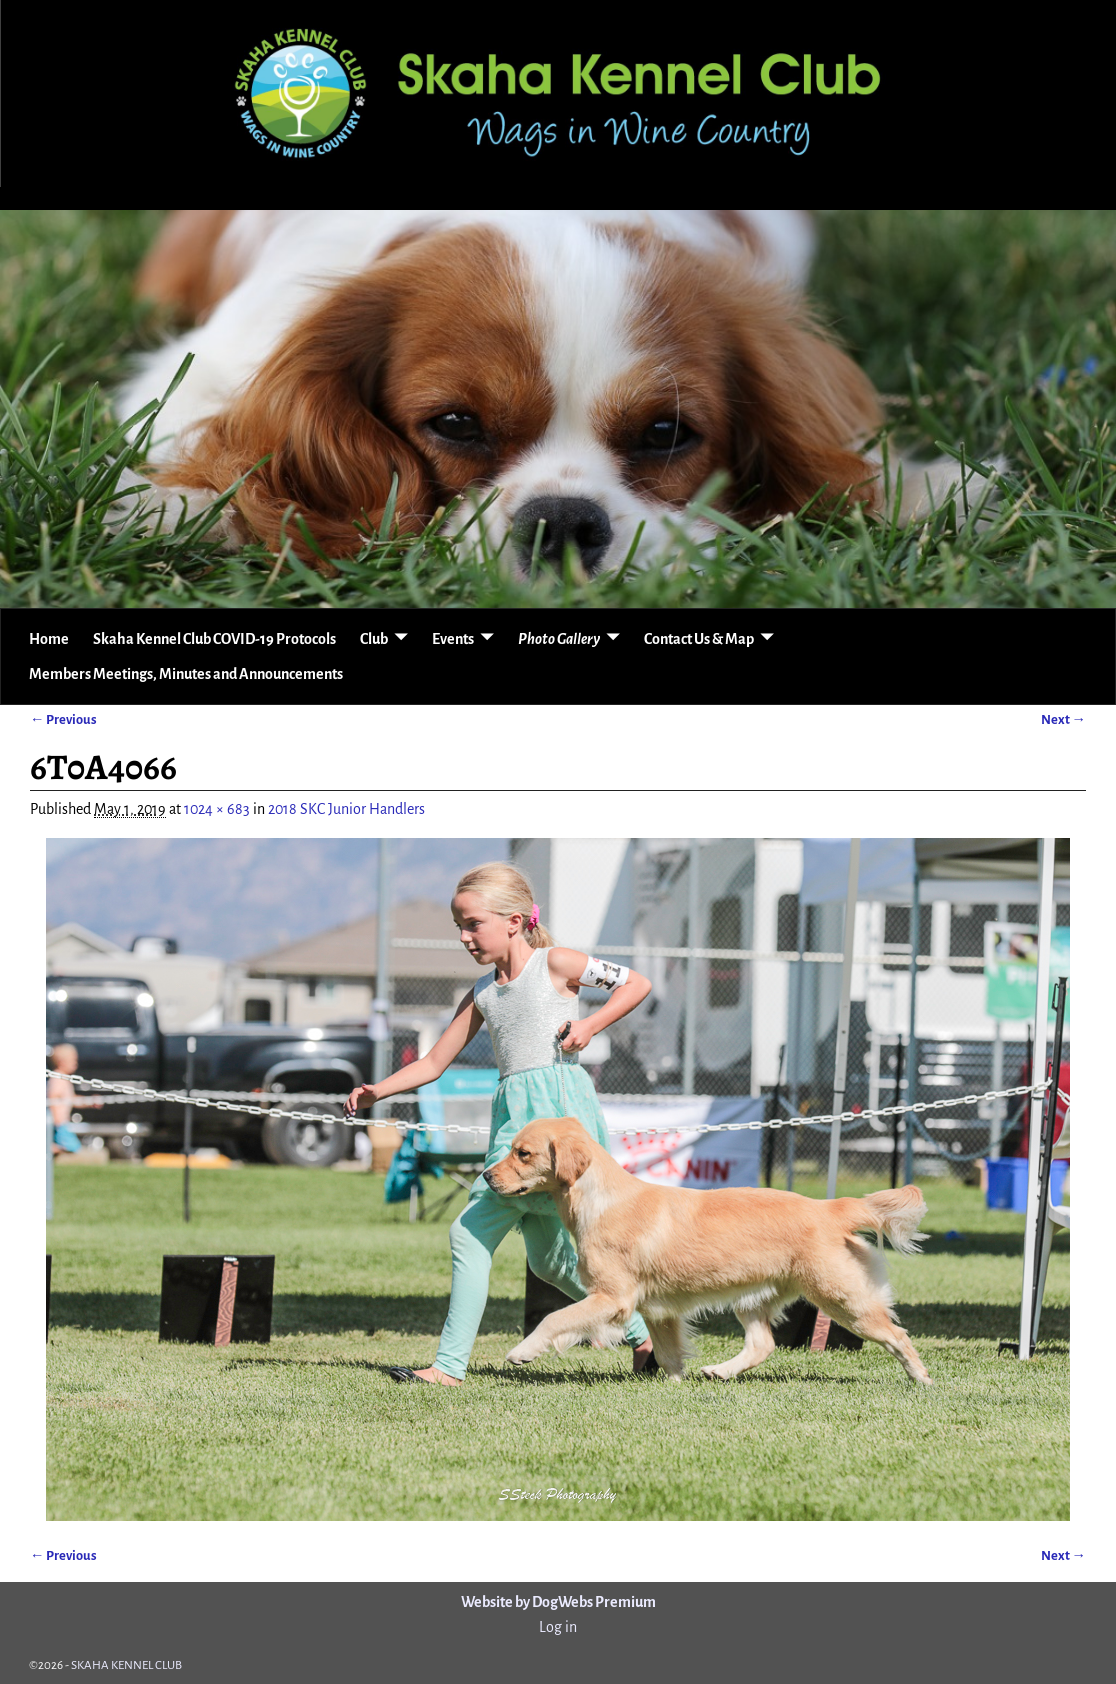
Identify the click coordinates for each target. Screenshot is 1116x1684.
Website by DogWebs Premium (558, 1602)
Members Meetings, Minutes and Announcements (186, 674)
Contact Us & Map (699, 639)
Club (374, 639)
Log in (558, 1627)
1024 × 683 (217, 809)
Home (49, 639)
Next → (1063, 719)
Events (453, 639)
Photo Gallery (559, 639)
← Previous (63, 719)
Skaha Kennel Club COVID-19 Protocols (214, 639)
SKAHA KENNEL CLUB (126, 1665)
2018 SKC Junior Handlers (346, 809)
